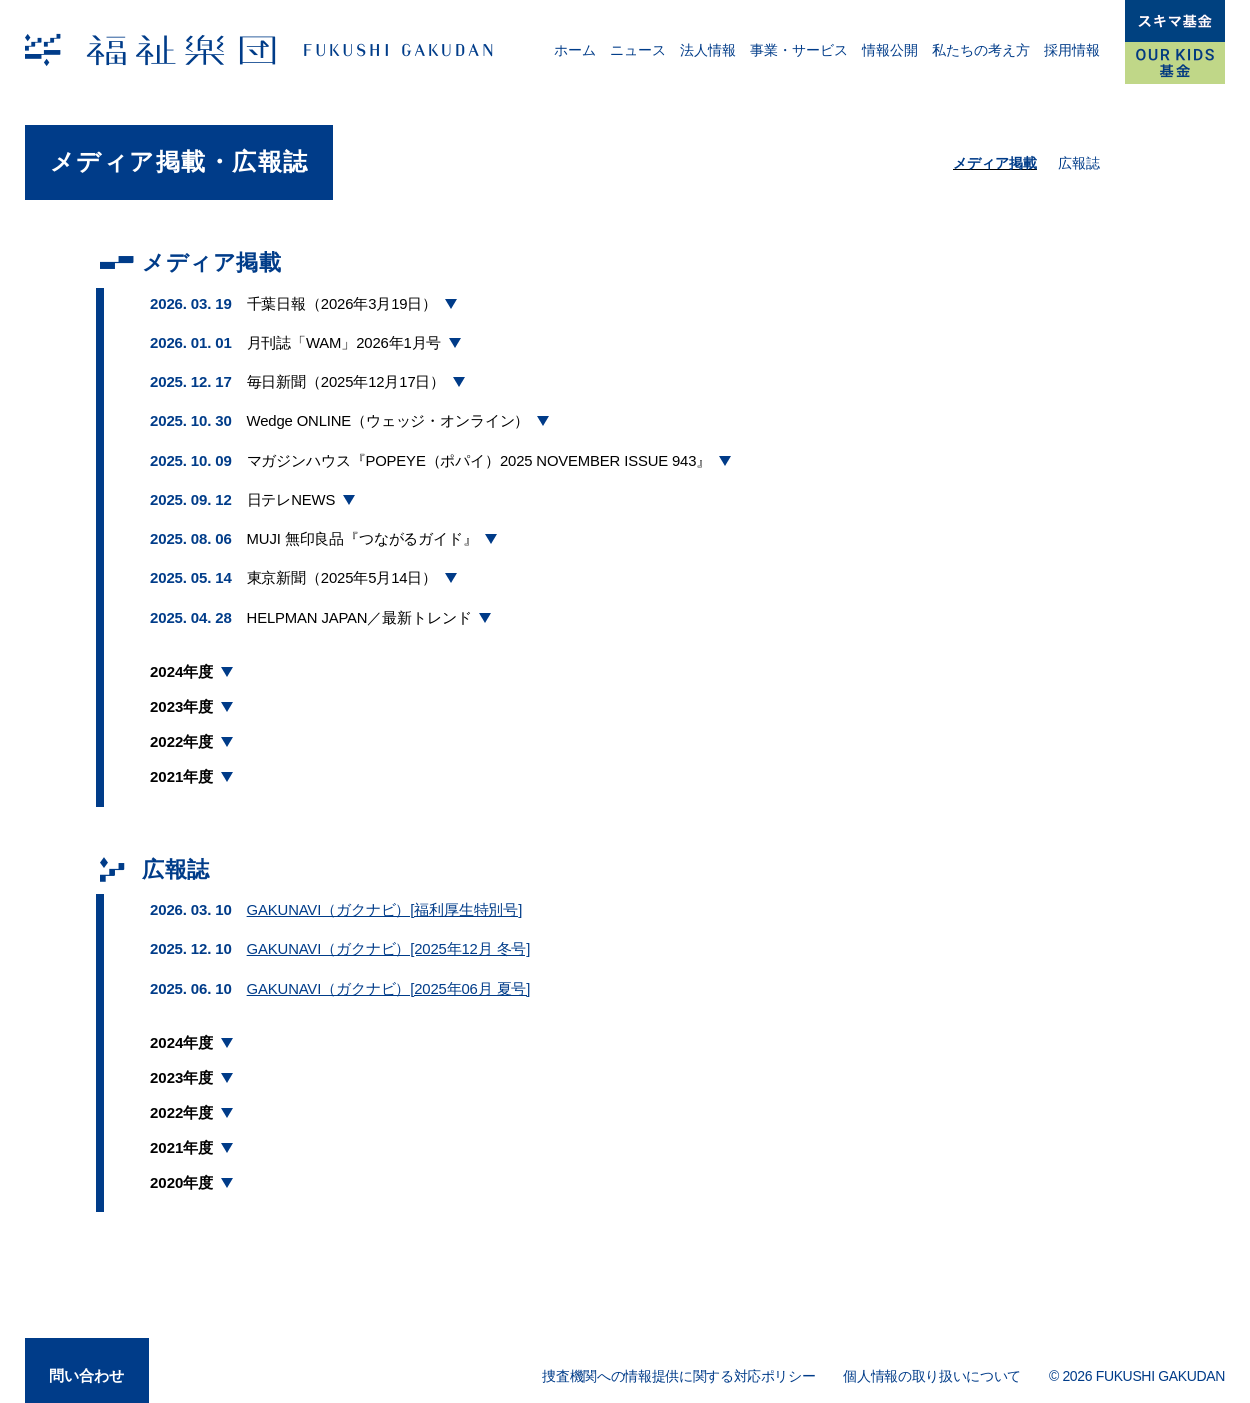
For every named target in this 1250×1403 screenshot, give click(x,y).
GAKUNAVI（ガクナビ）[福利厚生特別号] (385, 902)
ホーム (575, 50)
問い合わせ (87, 1365)
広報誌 (1079, 163)
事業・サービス (799, 50)
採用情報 (1072, 50)
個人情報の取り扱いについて (931, 1367)
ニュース (638, 50)
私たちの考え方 (981, 50)
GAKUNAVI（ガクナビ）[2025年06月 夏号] (389, 979)
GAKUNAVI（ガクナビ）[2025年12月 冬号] (389, 941)
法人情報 (708, 50)
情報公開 (890, 50)
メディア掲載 (995, 163)
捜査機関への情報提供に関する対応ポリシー (678, 1367)
